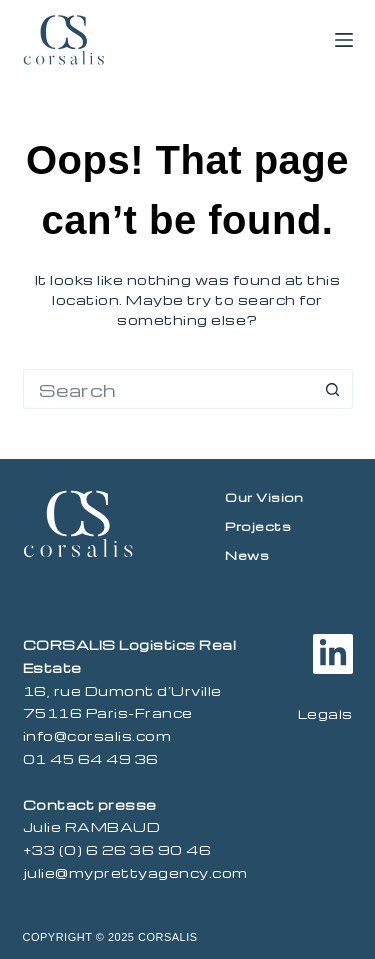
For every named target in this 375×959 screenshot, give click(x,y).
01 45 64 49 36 (91, 758)
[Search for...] (168, 389)
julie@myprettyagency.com (135, 872)
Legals (325, 713)
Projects (258, 526)
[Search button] (333, 389)
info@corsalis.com (97, 735)
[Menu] (344, 40)
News (247, 555)
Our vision (264, 497)
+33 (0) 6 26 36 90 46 (117, 849)
